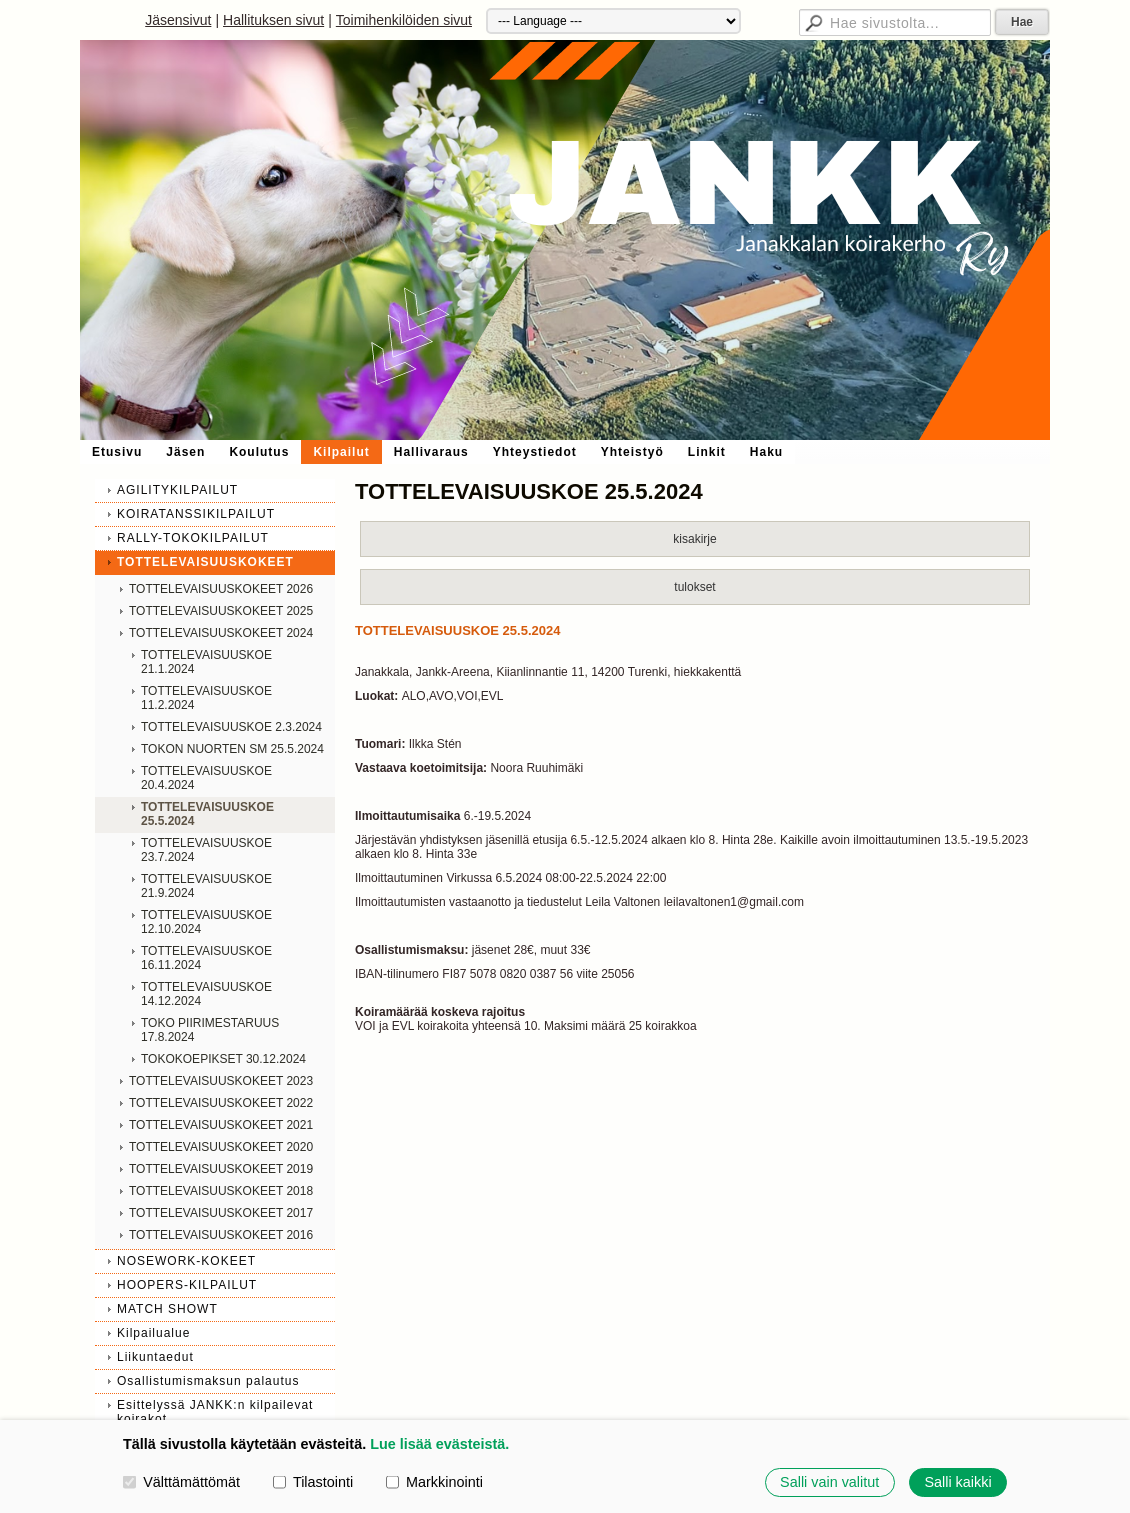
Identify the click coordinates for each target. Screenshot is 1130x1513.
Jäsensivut (178, 20)
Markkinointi (434, 1482)
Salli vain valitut (829, 1482)
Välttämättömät (181, 1482)
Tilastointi (313, 1482)
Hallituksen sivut (273, 20)
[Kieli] (613, 21)
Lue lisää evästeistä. (439, 1444)
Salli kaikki (957, 1482)
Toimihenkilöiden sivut (404, 20)
